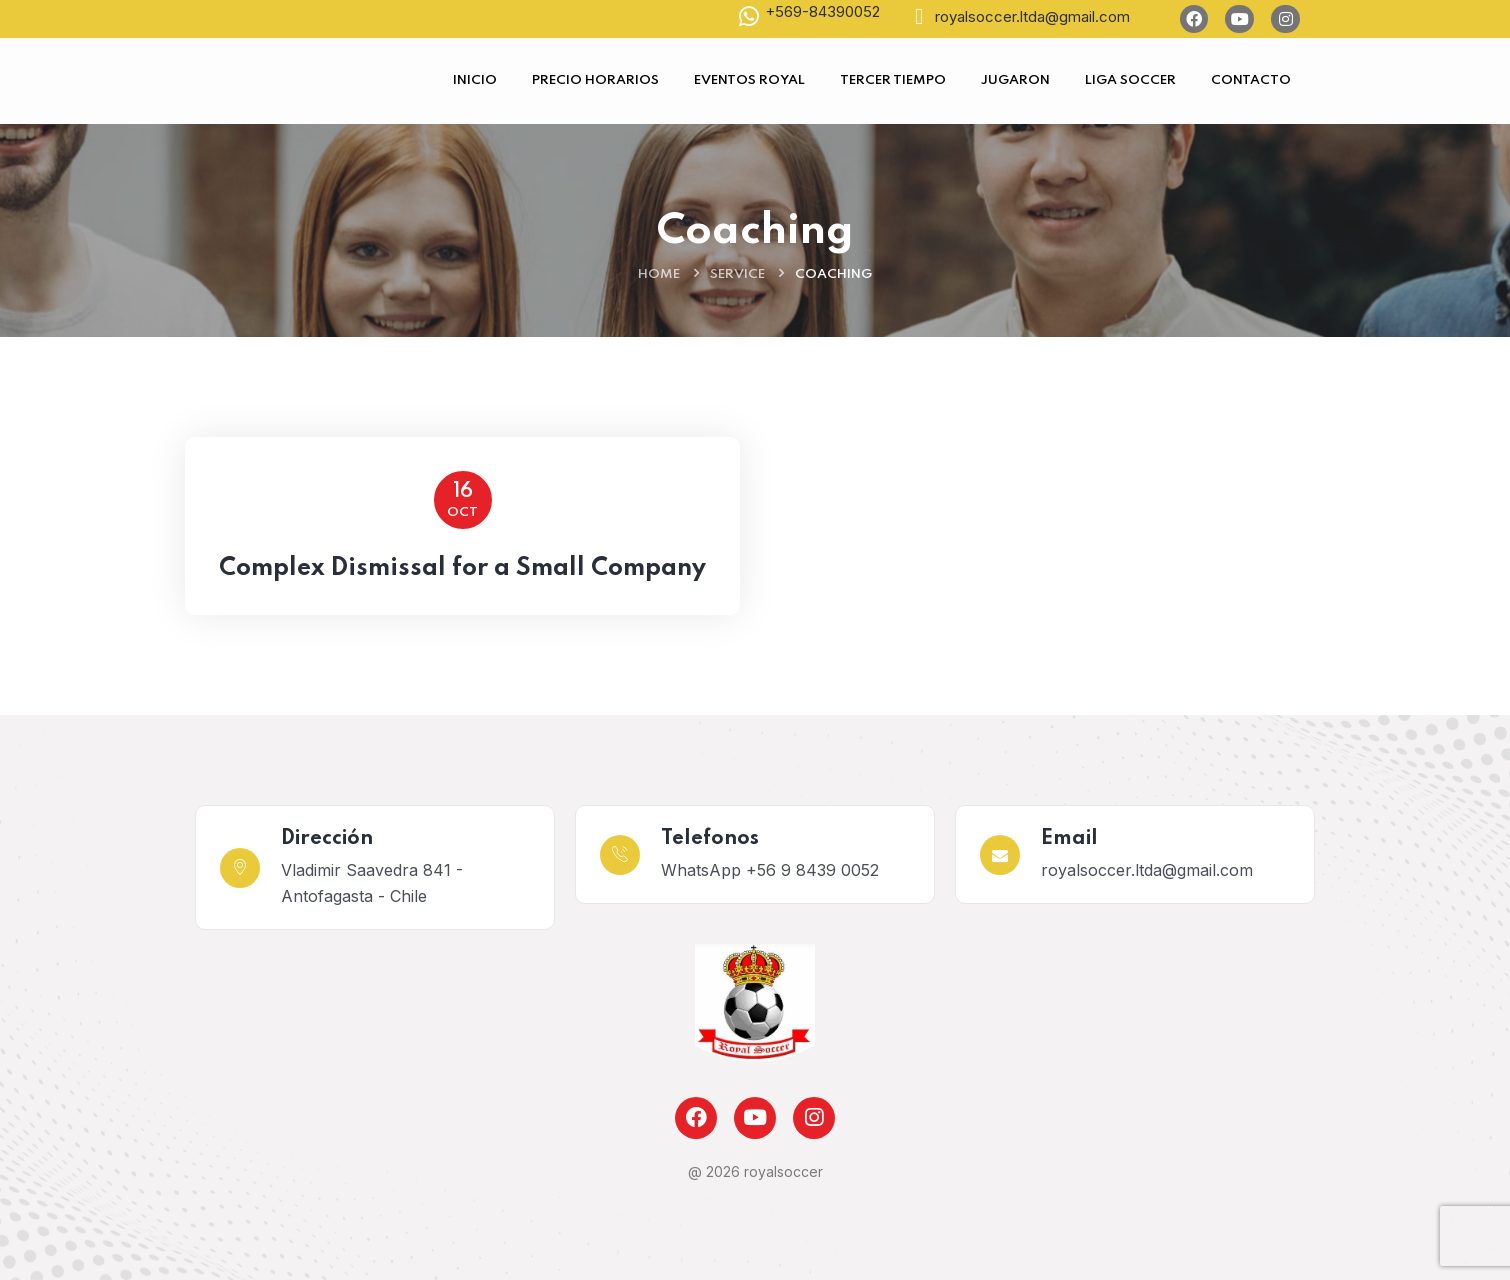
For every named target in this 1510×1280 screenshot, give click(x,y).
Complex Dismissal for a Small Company (462, 568)
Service (737, 274)
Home (659, 274)
